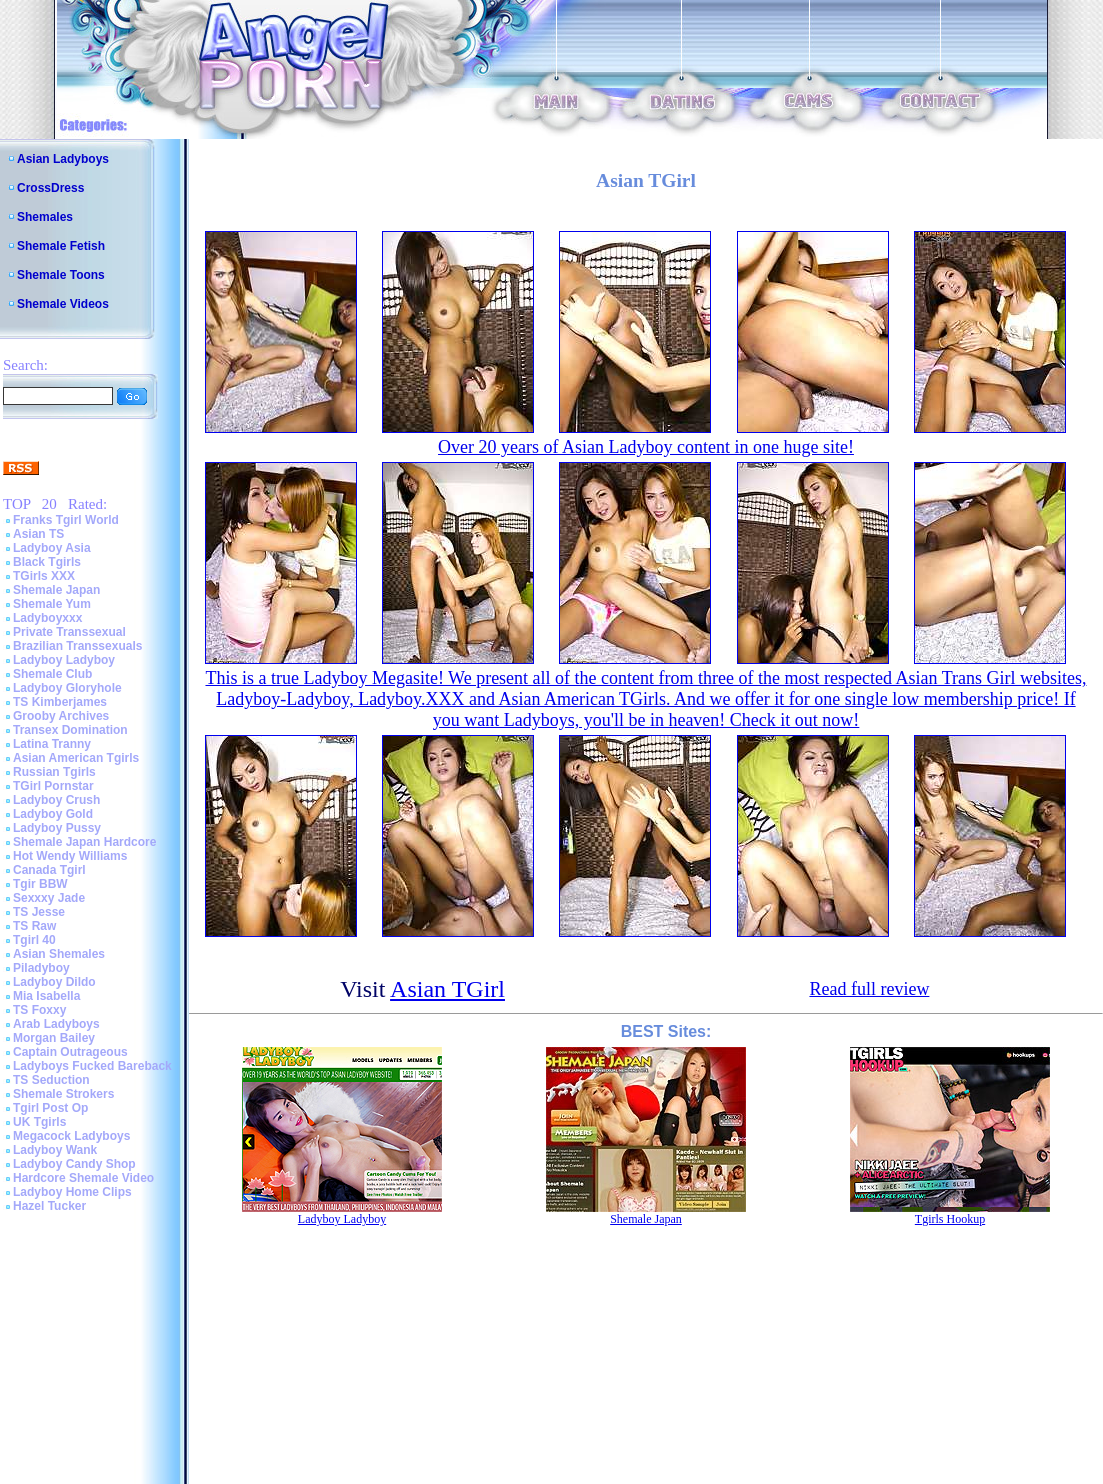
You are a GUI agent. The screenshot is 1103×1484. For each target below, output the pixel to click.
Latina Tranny (52, 744)
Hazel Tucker (49, 1206)
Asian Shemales (59, 954)
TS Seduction (51, 1080)
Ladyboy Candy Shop (74, 1164)
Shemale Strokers (63, 1094)
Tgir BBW (40, 884)
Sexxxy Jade (49, 898)
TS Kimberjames (60, 702)
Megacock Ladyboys (71, 1136)
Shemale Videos (63, 304)
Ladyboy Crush (56, 800)
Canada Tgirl (49, 870)
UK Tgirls (39, 1122)
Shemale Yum (52, 604)
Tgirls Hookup (950, 1219)
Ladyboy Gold (53, 814)
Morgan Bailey (54, 1038)
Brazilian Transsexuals (77, 646)
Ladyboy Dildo (54, 982)
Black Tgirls (47, 562)
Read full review (869, 989)
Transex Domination (70, 730)
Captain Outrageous (70, 1052)
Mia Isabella (46, 996)
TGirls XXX (44, 576)
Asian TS (38, 534)
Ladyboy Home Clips (72, 1192)
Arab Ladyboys (56, 1024)
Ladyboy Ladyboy (64, 660)
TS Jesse (39, 912)
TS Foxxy (39, 1010)
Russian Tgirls (54, 772)
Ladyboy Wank (55, 1150)
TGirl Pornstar (53, 786)
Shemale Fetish (61, 246)
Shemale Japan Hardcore (84, 842)
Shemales (45, 217)
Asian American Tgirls (76, 758)
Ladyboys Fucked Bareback (92, 1066)
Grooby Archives (61, 716)
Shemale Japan (56, 590)
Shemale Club (52, 674)
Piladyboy (41, 968)
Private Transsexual (69, 632)
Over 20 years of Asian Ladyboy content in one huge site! (646, 447)
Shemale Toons (61, 275)
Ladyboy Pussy (57, 828)
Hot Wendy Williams (70, 856)
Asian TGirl (447, 989)
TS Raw (34, 926)
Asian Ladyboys (63, 159)
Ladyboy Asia (52, 548)
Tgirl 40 (34, 940)
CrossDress (50, 188)
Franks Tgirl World (66, 520)
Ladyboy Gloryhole (67, 688)
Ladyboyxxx (47, 618)
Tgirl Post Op (50, 1108)
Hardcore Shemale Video (83, 1178)
